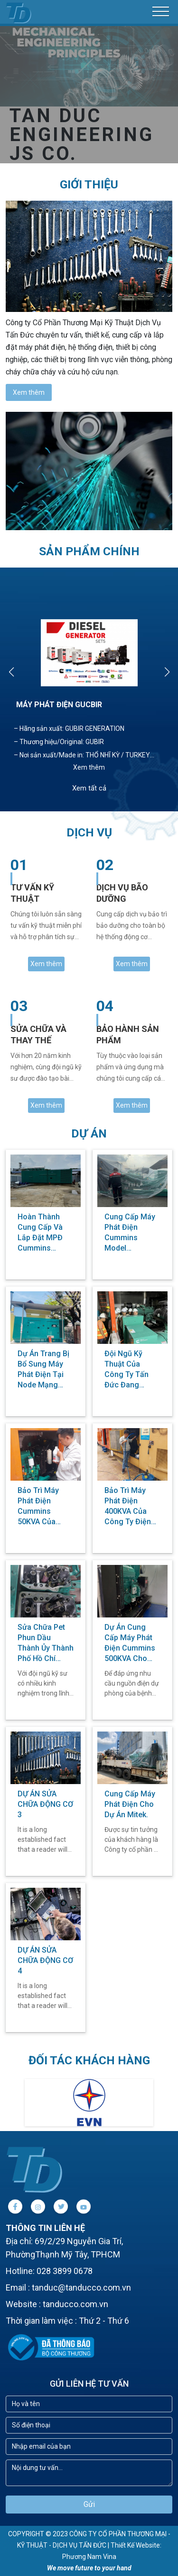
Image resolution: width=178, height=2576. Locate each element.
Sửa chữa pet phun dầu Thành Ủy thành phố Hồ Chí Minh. (46, 1643)
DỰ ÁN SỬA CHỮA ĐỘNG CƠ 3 (45, 1804)
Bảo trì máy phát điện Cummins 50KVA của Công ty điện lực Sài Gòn (41, 1506)
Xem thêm (29, 392)
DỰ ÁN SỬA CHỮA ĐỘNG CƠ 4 (45, 1960)
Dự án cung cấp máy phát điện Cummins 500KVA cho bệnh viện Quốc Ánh (131, 1643)
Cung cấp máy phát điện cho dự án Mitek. (129, 1804)
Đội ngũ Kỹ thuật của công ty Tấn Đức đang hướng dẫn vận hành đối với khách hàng (131, 1369)
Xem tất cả (89, 788)
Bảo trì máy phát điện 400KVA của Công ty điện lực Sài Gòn (127, 1506)
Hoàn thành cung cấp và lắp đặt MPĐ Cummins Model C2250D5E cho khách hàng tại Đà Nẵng (45, 1232)
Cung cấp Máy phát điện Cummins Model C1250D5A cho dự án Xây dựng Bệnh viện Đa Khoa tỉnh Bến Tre (132, 1232)
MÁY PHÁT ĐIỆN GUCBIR (59, 704)
